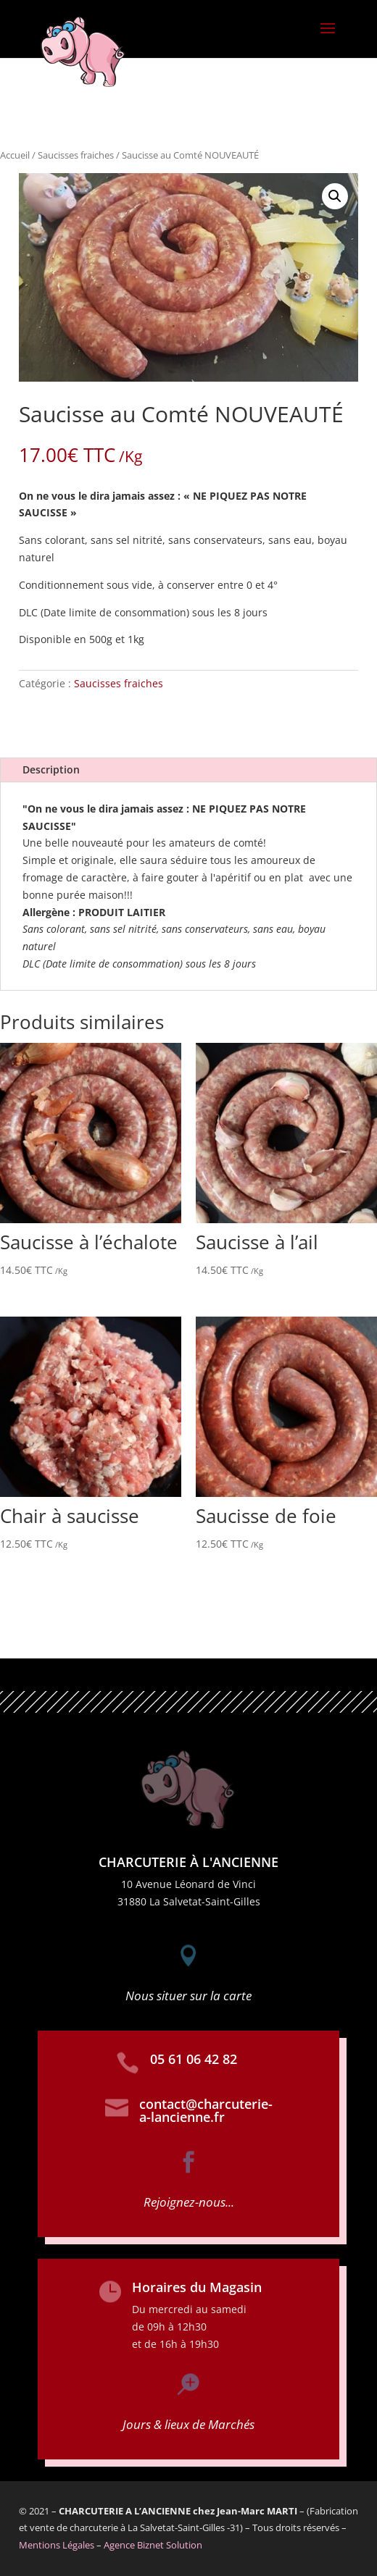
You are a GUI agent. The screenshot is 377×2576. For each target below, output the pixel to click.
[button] (335, 196)
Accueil (15, 154)
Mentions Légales (56, 2544)
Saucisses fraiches (76, 154)
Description (51, 769)
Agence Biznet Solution (153, 2544)
